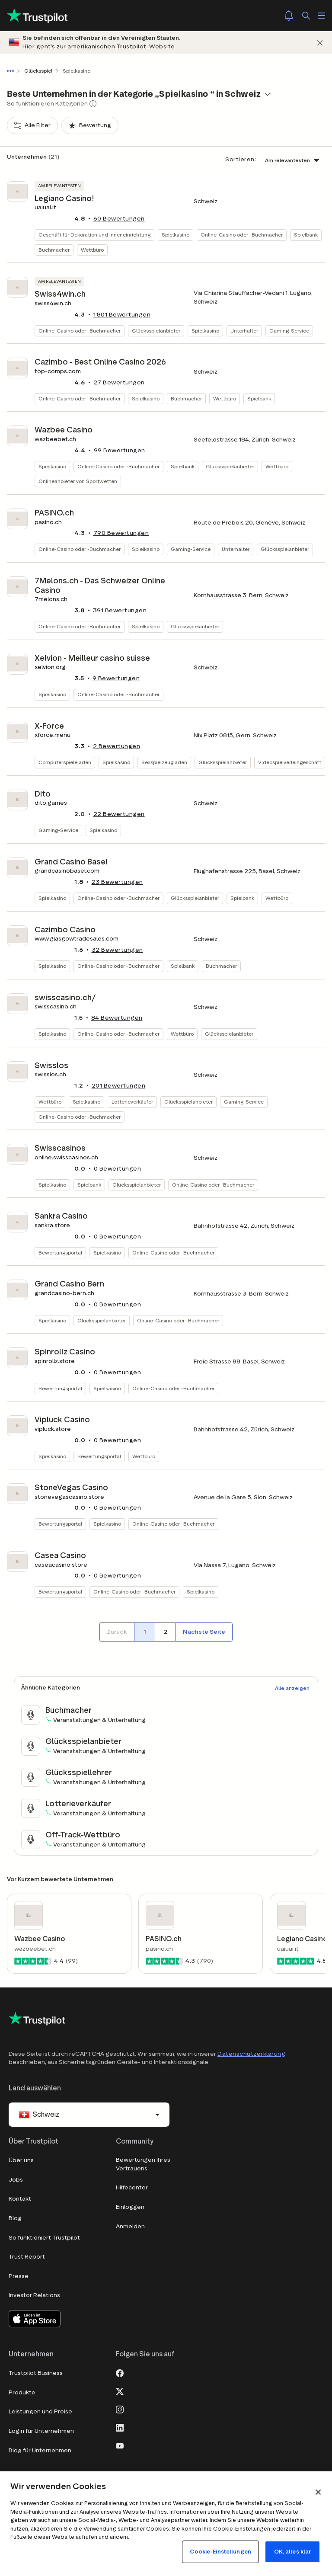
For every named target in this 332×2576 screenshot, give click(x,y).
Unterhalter (244, 330)
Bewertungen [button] (119, 218)
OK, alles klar (292, 2551)
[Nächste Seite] (204, 1632)
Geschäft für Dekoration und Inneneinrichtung (94, 234)
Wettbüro (92, 249)
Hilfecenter (132, 2187)
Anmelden (130, 2226)
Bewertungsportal (60, 1252)
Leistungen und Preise (40, 2411)
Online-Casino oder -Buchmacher (242, 234)
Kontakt (20, 2198)
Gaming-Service (289, 330)
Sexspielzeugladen (164, 762)
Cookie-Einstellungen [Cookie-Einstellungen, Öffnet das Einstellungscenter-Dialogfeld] (220, 2551)
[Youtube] (120, 2445)
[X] (120, 2390)
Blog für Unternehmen (40, 2450)
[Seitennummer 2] (165, 1632)
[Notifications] (289, 15)
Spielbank (306, 234)
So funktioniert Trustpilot (44, 2237)
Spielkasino (175, 234)
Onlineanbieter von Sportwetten (77, 481)
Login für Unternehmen (41, 2431)
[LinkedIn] (120, 2427)
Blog (15, 2218)
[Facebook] (120, 2372)
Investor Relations (34, 2295)
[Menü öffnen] (321, 15)
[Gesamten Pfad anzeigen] (12, 71)
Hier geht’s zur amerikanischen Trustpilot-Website (98, 46)
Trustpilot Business (36, 2373)
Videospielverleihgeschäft (289, 762)
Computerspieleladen (64, 762)
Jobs (16, 2179)
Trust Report (27, 2256)
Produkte (22, 2392)
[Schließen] (319, 42)
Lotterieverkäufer (132, 1101)
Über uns (21, 2160)
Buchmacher (54, 249)
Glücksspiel (38, 70)
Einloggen (130, 2207)
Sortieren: (240, 159)
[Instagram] (120, 2409)
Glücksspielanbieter (156, 330)
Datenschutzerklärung (251, 2054)
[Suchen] (306, 15)
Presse (19, 2276)
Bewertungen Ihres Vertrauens (143, 2164)
